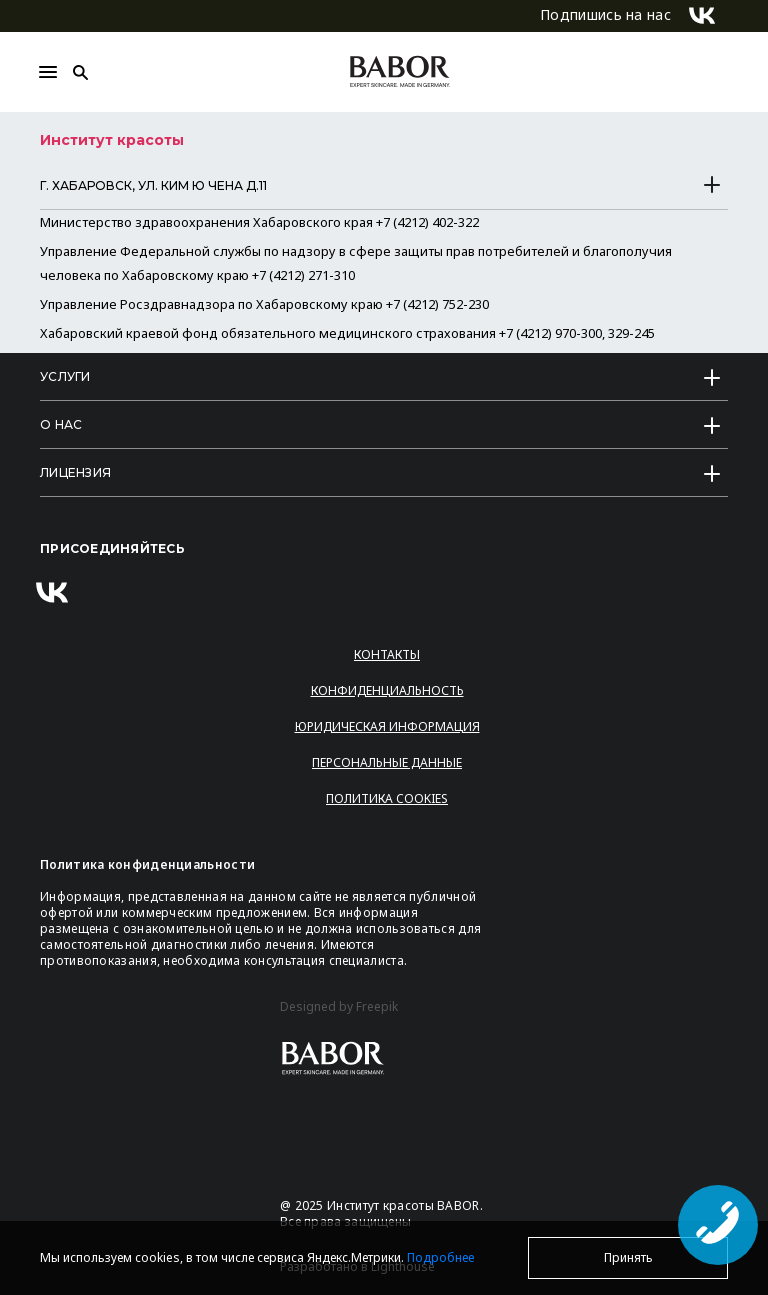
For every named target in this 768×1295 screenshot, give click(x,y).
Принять (628, 1257)
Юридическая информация (387, 726)
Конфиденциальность (387, 690)
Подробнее (440, 1257)
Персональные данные (387, 762)
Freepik (377, 1007)
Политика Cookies (387, 798)
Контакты (387, 654)
